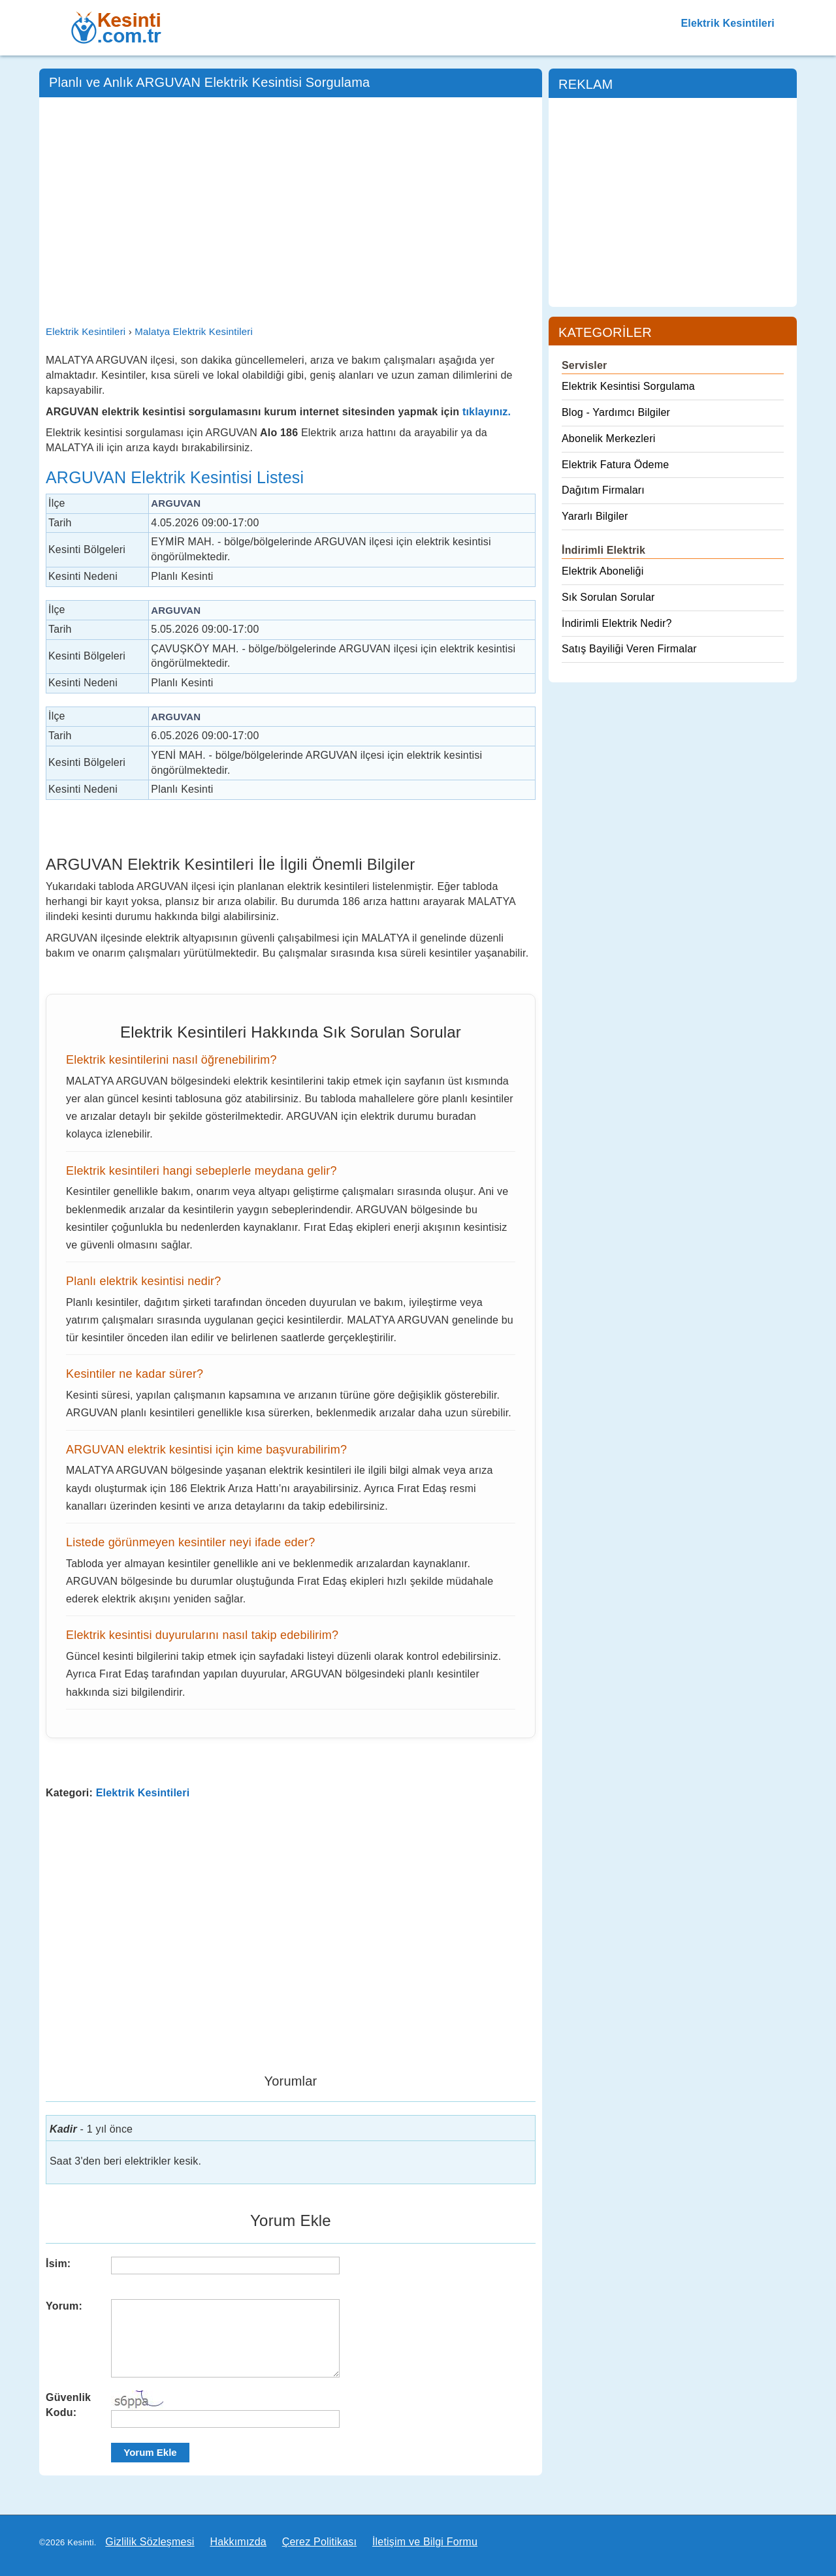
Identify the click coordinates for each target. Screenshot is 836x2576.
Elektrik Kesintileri (728, 23)
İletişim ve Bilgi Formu (424, 2541)
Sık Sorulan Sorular (608, 597)
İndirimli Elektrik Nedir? (617, 623)
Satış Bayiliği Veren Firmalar (629, 648)
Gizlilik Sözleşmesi (149, 2541)
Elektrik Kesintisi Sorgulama (628, 386)
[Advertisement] (291, 201)
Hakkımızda (238, 2541)
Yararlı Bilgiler (595, 516)
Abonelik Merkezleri (608, 438)
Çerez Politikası (319, 2541)
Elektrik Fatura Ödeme (615, 464)
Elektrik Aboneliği (602, 571)
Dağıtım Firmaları (603, 490)
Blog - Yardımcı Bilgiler (616, 412)
